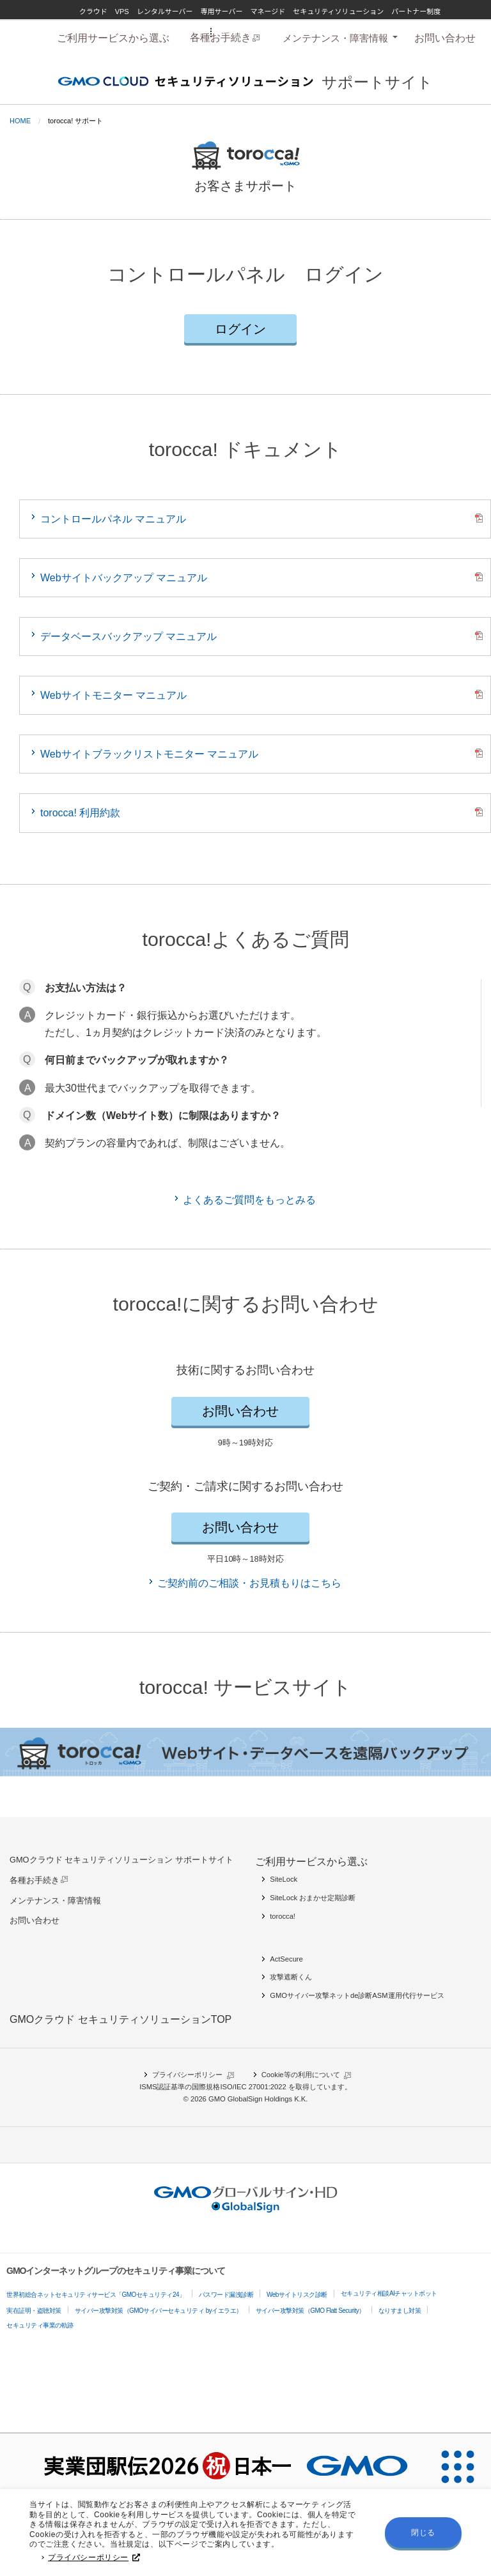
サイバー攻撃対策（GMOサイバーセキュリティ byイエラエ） (158, 2310)
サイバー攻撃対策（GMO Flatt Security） (310, 2310)
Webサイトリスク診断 (297, 2294)
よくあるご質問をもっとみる (249, 1199)
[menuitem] (113, 38)
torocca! (282, 1916)
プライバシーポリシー (94, 2560)
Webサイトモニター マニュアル (113, 695)
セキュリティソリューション (338, 11)
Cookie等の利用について (300, 2074)
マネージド (267, 11)
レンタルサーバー (165, 11)
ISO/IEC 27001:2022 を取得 (265, 2087)
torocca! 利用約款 (80, 812)
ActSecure (286, 1959)
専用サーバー (222, 11)
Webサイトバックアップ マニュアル (123, 577)
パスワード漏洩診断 (226, 2294)
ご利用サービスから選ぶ (113, 38)
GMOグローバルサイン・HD (260, 31)
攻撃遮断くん (291, 1977)
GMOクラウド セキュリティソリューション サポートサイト (121, 1859)
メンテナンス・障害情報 (335, 38)
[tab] (338, 38)
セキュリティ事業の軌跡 (40, 2325)
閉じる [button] (423, 2535)
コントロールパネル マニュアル (113, 519)
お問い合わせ (445, 38)
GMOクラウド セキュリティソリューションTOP (120, 2019)
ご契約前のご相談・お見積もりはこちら (249, 1583)
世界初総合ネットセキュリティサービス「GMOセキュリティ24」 (95, 2294)
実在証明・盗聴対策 (33, 2310)
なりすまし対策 (399, 2310)
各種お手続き (34, 1880)
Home (20, 121)
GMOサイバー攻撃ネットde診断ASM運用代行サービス (357, 1995)
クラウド (93, 11)
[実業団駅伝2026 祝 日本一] (212, 2467)
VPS (122, 11)
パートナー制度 (415, 11)
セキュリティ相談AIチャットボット (389, 2293)
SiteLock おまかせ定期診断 (312, 1898)
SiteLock (283, 1879)
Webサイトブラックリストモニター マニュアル (149, 754)
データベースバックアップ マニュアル (128, 636)
